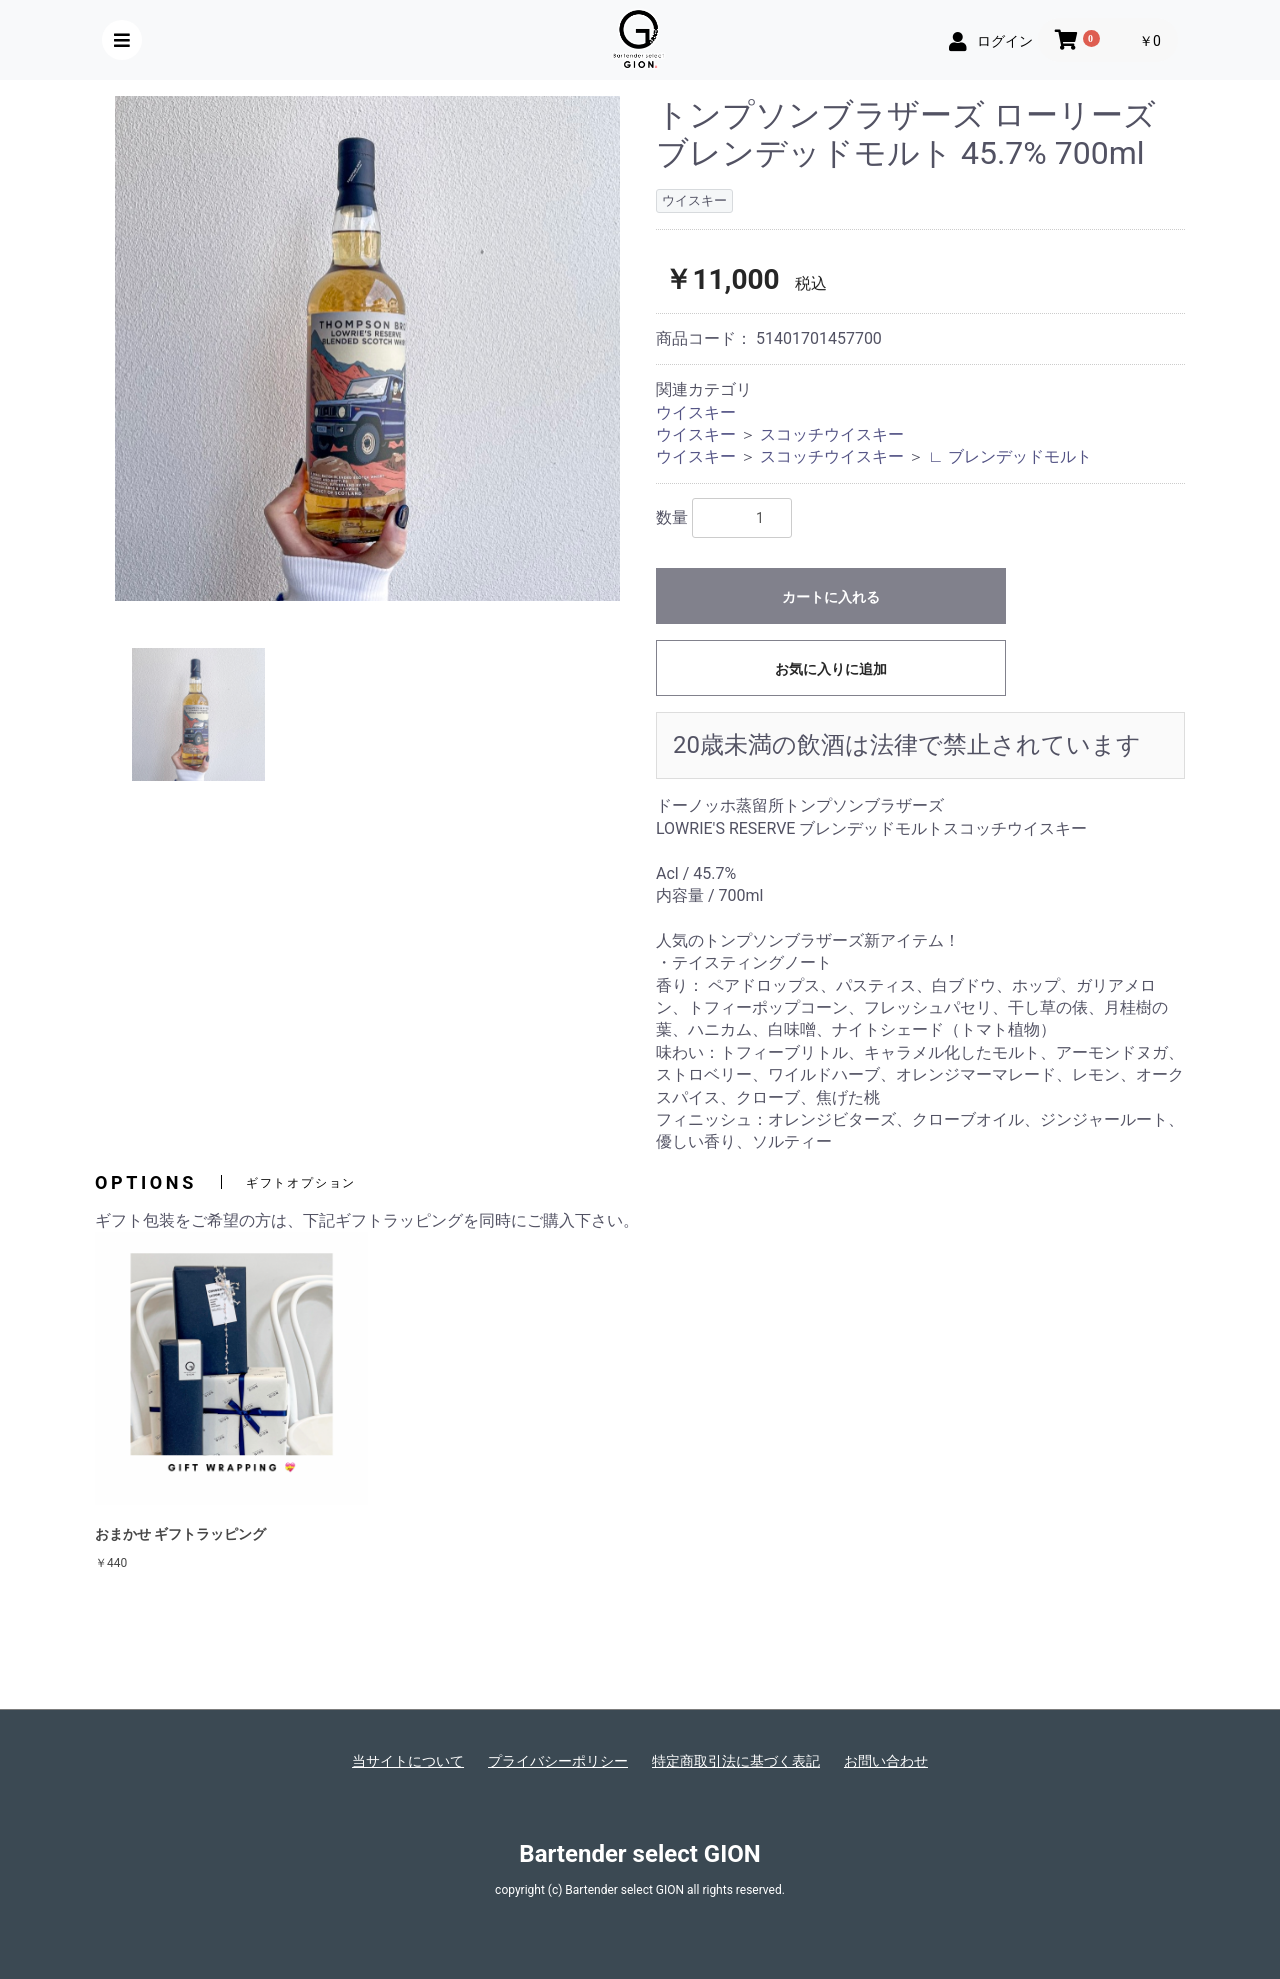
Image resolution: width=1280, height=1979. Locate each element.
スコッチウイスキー (832, 434)
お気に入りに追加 (831, 669)
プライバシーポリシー (558, 1761)
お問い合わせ (886, 1761)
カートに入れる (831, 597)
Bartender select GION (639, 1854)
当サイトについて (408, 1761)
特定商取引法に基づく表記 (736, 1761)
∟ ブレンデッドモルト (1010, 456)
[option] (367, 348)
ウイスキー (696, 412)
